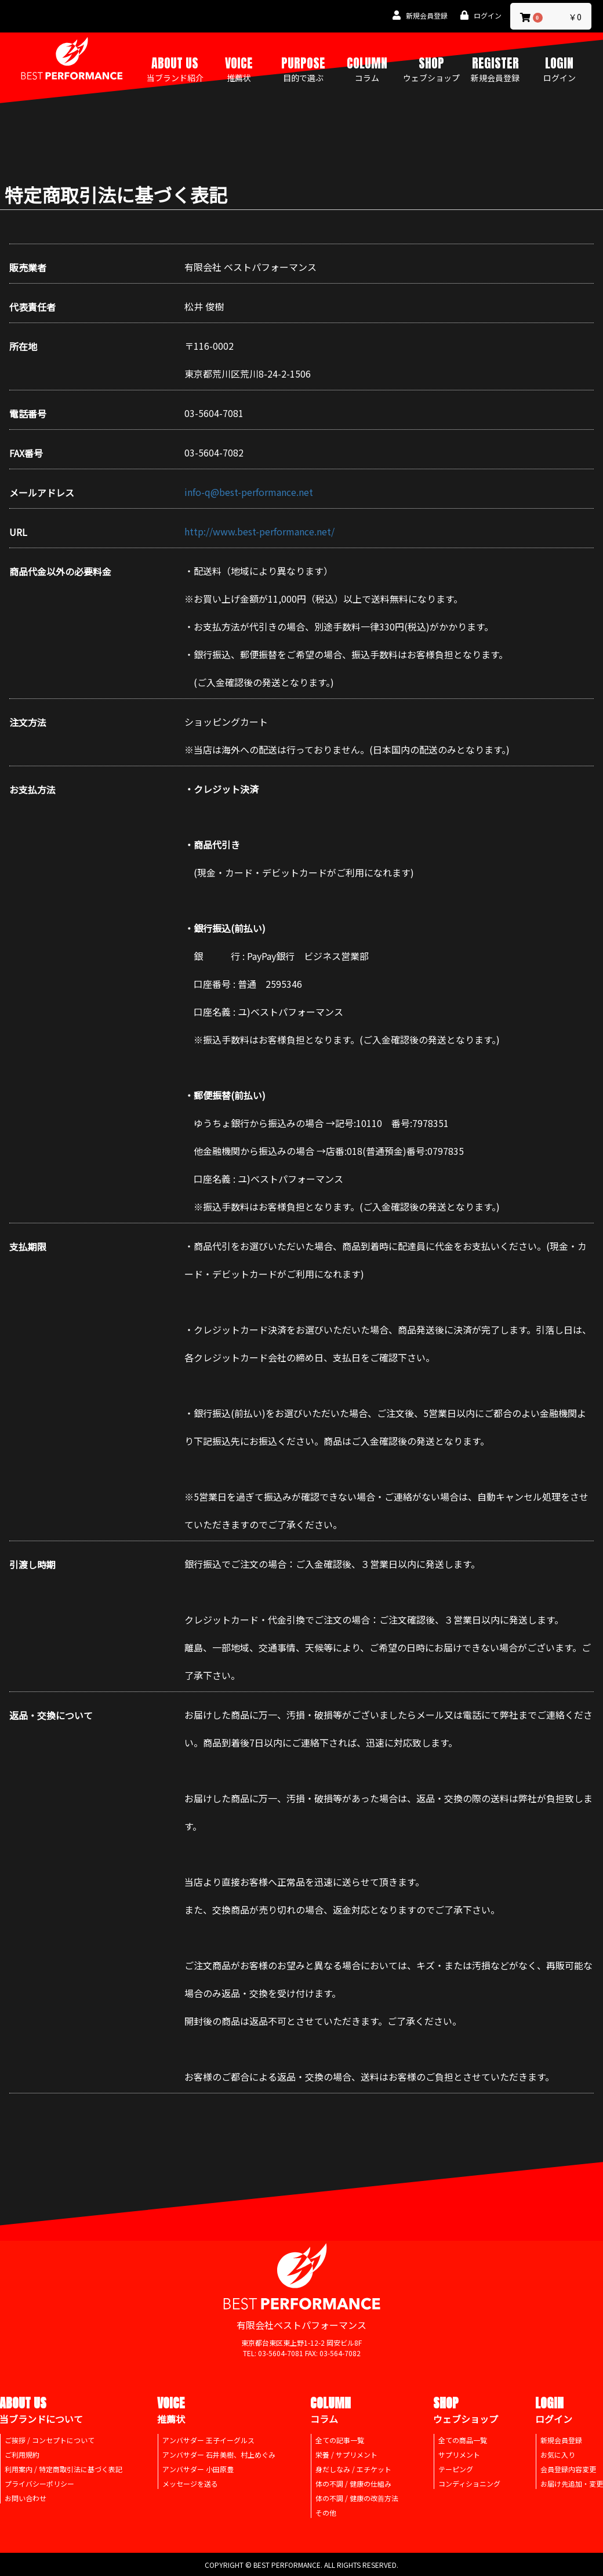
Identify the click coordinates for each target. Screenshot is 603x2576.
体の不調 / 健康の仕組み (353, 2483)
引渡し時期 (32, 1564)
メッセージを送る (190, 2483)
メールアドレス (41, 492)
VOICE (239, 68)
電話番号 (27, 414)
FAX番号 (26, 453)
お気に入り (557, 2454)
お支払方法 (32, 789)
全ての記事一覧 (339, 2440)
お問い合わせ (25, 2498)
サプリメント (459, 2454)
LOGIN (559, 68)
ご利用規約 (22, 2454)
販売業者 (27, 267)
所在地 (23, 346)
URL (18, 532)
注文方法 (27, 722)
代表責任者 (32, 307)
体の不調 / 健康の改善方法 (356, 2498)
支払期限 (27, 1246)
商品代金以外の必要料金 (60, 571)
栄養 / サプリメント (346, 2454)
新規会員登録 (561, 2440)
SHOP (431, 68)
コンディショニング (469, 2483)
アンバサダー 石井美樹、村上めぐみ (218, 2454)
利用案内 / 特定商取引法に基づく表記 (63, 2469)
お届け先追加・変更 (571, 2483)
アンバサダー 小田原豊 (198, 2469)
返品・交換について (51, 1715)
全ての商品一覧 (462, 2440)
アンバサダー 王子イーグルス (208, 2440)
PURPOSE (303, 68)
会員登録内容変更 (568, 2469)
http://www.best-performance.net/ (259, 531)
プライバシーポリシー (39, 2483)
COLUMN (367, 68)
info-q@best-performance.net (248, 492)
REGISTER (495, 68)
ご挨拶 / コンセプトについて (50, 2440)
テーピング (455, 2469)
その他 (325, 2512)
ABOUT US (175, 68)
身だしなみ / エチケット (353, 2469)
